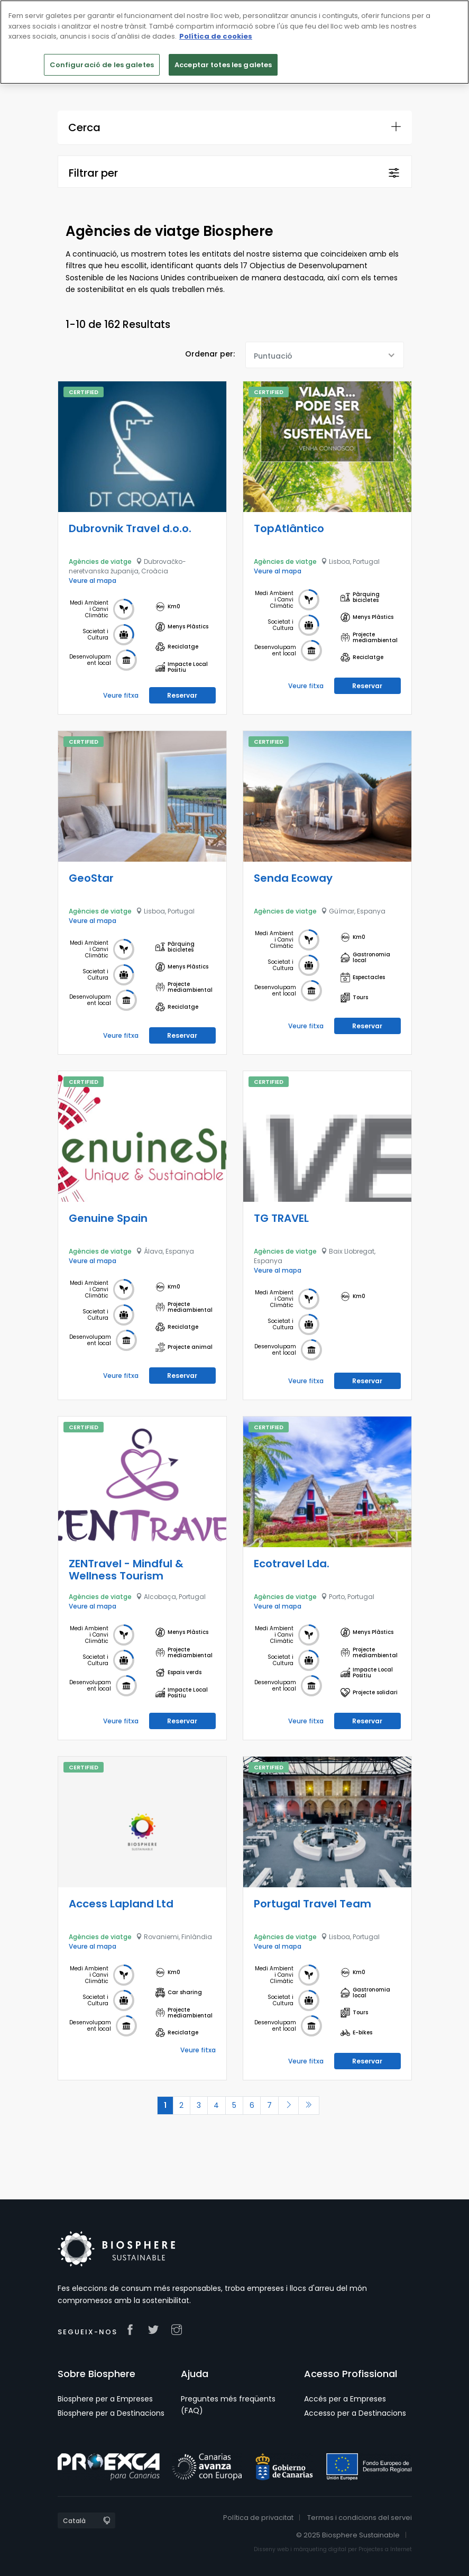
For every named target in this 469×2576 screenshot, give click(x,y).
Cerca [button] (84, 127)
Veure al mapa (92, 580)
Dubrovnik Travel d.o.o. (130, 527)
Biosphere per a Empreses (105, 2398)
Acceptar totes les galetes (223, 65)
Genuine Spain (108, 1217)
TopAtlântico (289, 527)
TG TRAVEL (281, 1217)
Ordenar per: (210, 354)
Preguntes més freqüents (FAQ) (228, 2404)
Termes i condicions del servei (359, 2517)
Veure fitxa (121, 695)
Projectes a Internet (385, 2549)
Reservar (182, 694)
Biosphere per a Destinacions (111, 2413)
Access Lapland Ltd (121, 1903)
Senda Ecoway (293, 877)
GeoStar (91, 877)
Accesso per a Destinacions (355, 2413)
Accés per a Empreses (345, 2398)
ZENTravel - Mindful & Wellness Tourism (126, 1569)
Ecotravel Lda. (291, 1563)
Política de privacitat (258, 2517)
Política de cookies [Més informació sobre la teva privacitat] (215, 36)
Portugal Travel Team (312, 1903)
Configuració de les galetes (102, 65)
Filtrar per (93, 173)
